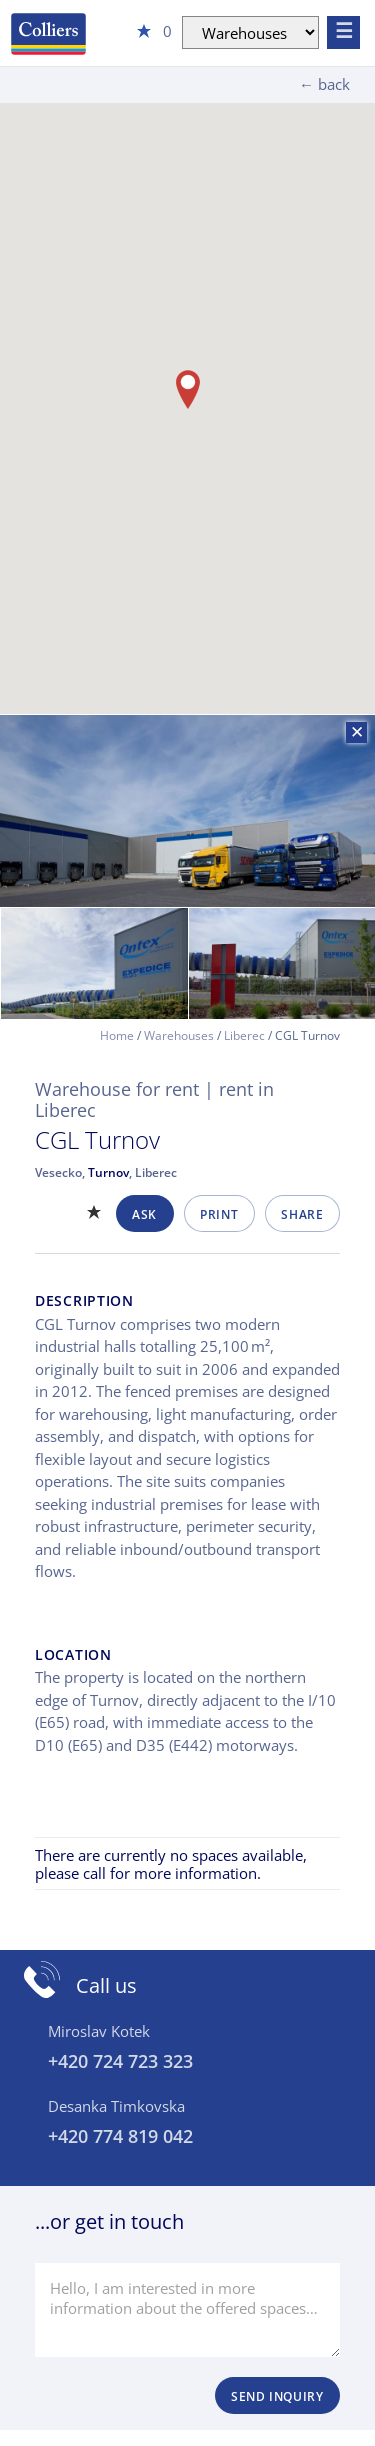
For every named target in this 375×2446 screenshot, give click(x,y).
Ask (144, 1214)
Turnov (108, 1172)
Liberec (244, 1035)
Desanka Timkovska (116, 2106)
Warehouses (179, 1035)
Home (117, 1035)
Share (302, 1214)
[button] (188, 389)
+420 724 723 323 (120, 2061)
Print (219, 1214)
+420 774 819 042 (120, 2136)
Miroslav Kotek (99, 2031)
